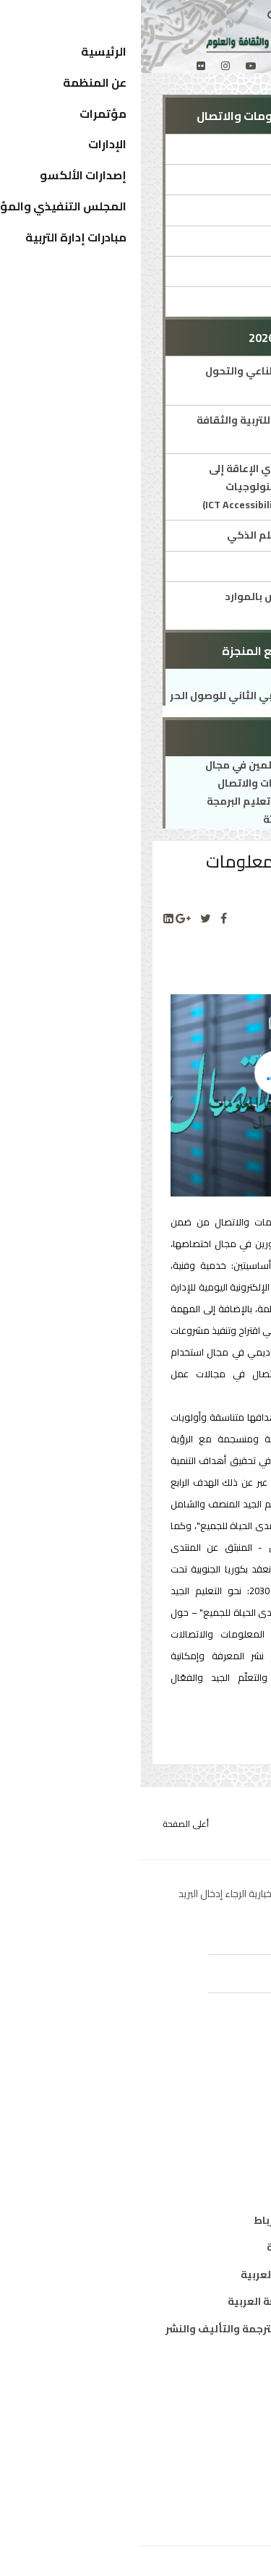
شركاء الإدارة (207, 301)
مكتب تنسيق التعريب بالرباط (181, 2220)
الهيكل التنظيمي (207, 2467)
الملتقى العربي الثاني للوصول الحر (110, 695)
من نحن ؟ (227, 2386)
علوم (237, 2136)
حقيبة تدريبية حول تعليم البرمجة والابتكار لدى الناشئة (143, 810)
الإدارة (223, 149)
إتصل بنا (230, 2494)
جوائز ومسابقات (199, 240)
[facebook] (159, 65)
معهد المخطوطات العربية (187, 2247)
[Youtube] (110, 65)
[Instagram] (84, 65)
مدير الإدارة (211, 179)
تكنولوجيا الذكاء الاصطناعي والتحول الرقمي (151, 379)
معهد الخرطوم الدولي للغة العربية (168, 2301)
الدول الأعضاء (217, 2440)
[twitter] (135, 65)
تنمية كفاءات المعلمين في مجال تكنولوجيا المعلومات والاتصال (142, 774)
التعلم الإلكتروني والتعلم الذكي (162, 535)
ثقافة (235, 2109)
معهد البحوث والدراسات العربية (174, 2274)
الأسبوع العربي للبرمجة (184, 566)
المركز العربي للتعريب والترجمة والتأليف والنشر (137, 2329)
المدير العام (221, 2413)
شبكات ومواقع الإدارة (186, 271)
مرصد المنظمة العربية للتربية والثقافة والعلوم (147, 429)
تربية (237, 2082)
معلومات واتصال (209, 2163)
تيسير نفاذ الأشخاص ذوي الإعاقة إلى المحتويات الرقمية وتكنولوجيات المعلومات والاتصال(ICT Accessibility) (149, 486)
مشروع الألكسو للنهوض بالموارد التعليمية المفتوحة (161, 605)
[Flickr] (60, 65)
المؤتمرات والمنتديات (186, 209)
